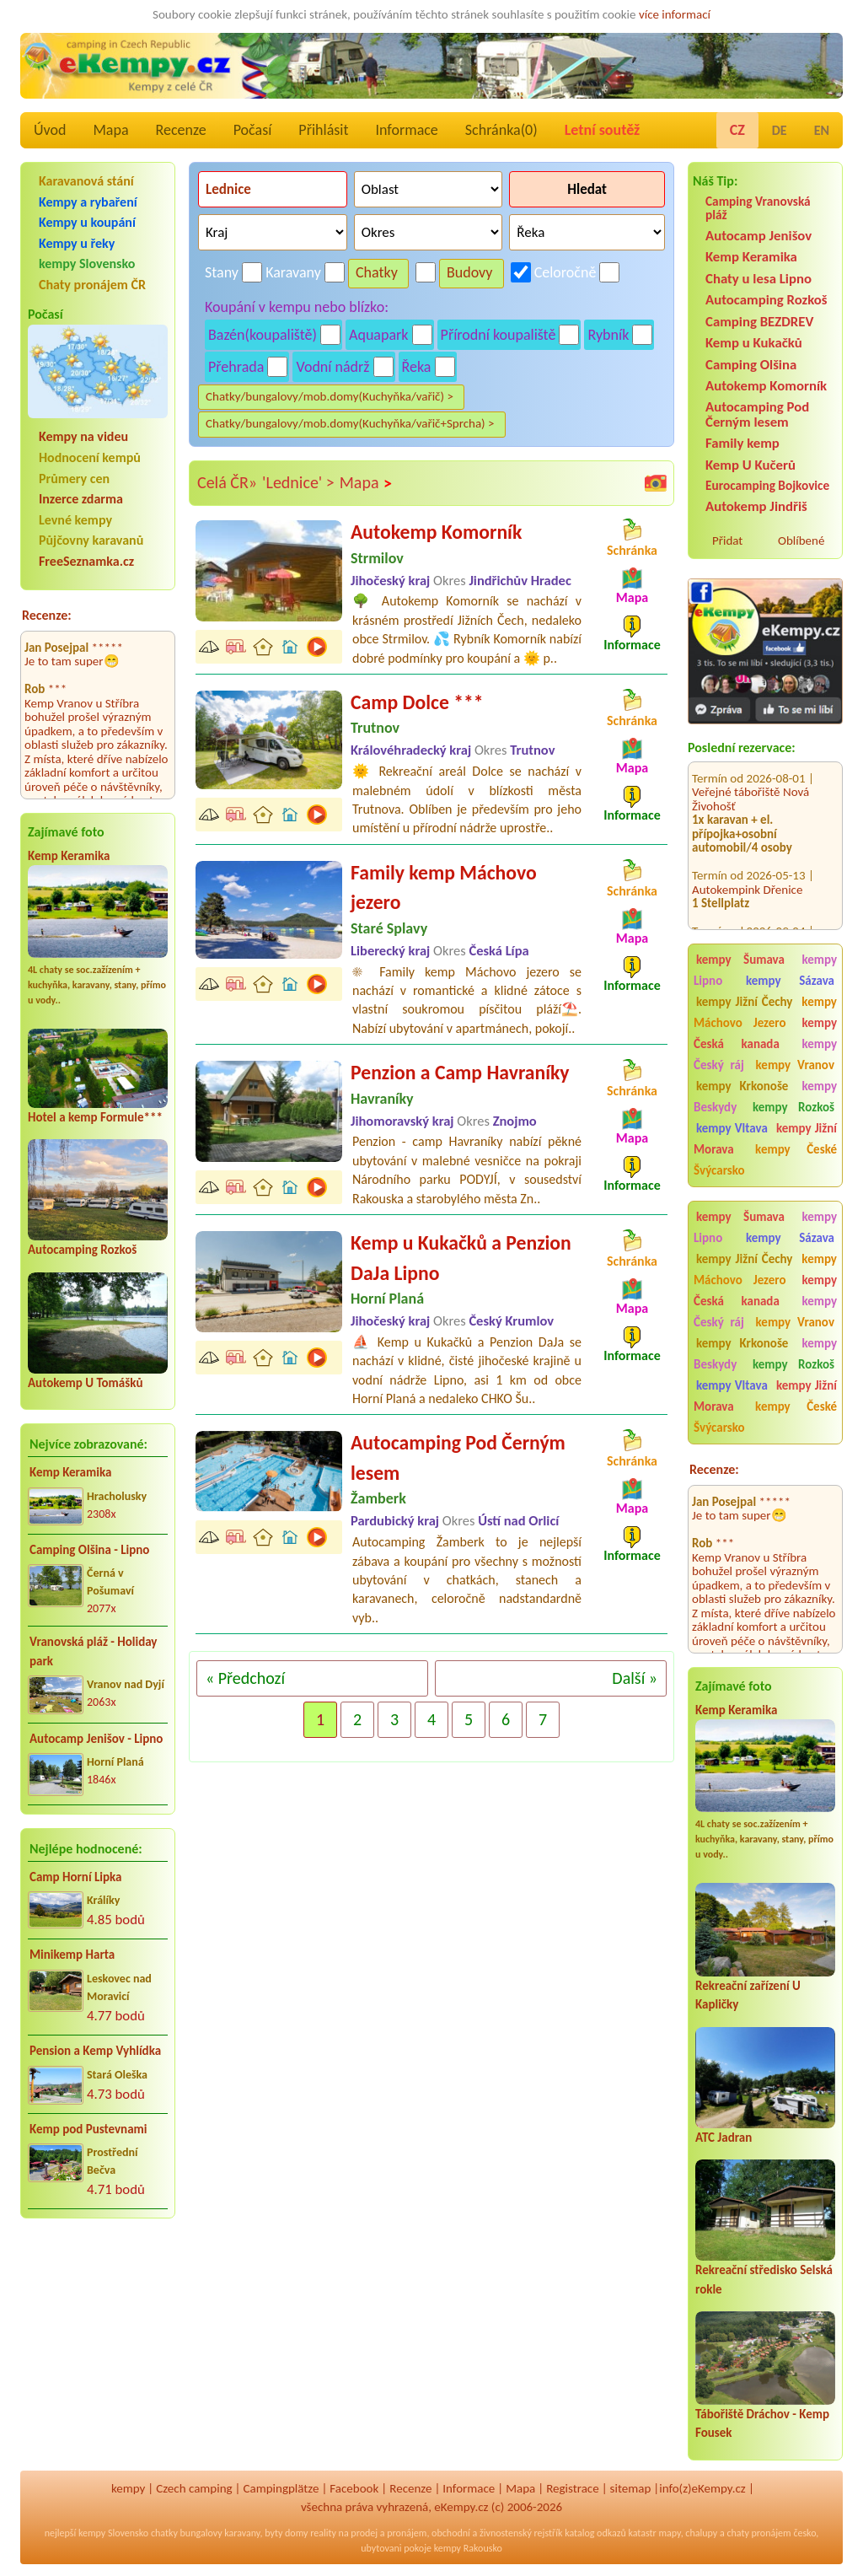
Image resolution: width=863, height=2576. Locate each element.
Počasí (252, 130)
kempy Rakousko (468, 2548)
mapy (669, 2533)
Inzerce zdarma (81, 499)
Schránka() (501, 130)
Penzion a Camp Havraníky (460, 1072)
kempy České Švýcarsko (765, 1160)
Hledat (587, 189)
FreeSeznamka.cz (86, 561)
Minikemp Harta (72, 1954)
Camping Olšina (750, 365)
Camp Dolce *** (417, 702)
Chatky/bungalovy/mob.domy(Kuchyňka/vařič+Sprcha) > (350, 423)
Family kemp (742, 443)
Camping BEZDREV (759, 322)
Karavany (293, 272)
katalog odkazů (595, 2533)
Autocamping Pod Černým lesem (757, 414)
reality (323, 2533)
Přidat (727, 540)
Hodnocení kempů (90, 457)
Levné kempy (75, 520)
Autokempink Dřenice (747, 866)
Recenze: (47, 615)
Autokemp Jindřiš (756, 506)
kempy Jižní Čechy (744, 1001)
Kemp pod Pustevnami (88, 2129)
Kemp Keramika (69, 855)
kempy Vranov (795, 1065)
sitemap (630, 2488)
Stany (222, 272)
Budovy (470, 272)
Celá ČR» (227, 482)
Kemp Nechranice (737, 921)
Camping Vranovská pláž (758, 208)
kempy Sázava (790, 980)
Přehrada (236, 367)
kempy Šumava (740, 959)
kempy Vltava (732, 1128)
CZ (737, 130)
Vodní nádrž (332, 367)
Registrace (572, 2488)
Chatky (377, 272)
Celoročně (565, 272)
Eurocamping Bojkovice (767, 485)
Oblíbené (801, 540)
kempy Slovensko (87, 263)
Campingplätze (281, 2488)
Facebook (354, 2488)
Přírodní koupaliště (498, 334)
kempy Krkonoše (742, 1086)
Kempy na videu (83, 436)
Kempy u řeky (77, 243)
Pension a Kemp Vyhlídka (95, 2050)
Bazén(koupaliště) (262, 334)
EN (821, 130)
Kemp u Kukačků (753, 343)
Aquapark (379, 334)
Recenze (181, 130)
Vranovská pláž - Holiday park (93, 1651)
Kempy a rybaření (88, 202)
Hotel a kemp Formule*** (95, 1117)
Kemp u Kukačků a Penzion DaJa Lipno (461, 1257)
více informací (674, 14)
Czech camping (194, 2488)
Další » (634, 1678)
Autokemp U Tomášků (85, 1382)
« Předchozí (245, 1678)
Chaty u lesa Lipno (758, 279)
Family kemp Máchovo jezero (444, 887)
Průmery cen (74, 479)
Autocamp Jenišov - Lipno (96, 1738)
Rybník (608, 334)
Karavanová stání (86, 181)
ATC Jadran (723, 2137)
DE (779, 130)
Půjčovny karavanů (91, 540)
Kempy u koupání (87, 222)
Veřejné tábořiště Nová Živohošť (750, 776)
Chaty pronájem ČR (92, 285)
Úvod (50, 130)
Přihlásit (323, 130)
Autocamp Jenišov (758, 236)
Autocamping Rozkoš (82, 1249)
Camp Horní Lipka (75, 1877)
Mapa (110, 130)
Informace (406, 130)
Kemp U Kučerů (750, 465)
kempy (128, 2488)
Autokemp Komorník (766, 386)
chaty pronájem (758, 2533)
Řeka (417, 367)
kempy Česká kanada (765, 1033)
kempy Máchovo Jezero (765, 1012)
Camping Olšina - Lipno (89, 1549)
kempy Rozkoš (793, 1107)
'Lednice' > (298, 482)
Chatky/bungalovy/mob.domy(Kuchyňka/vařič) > (329, 396)
